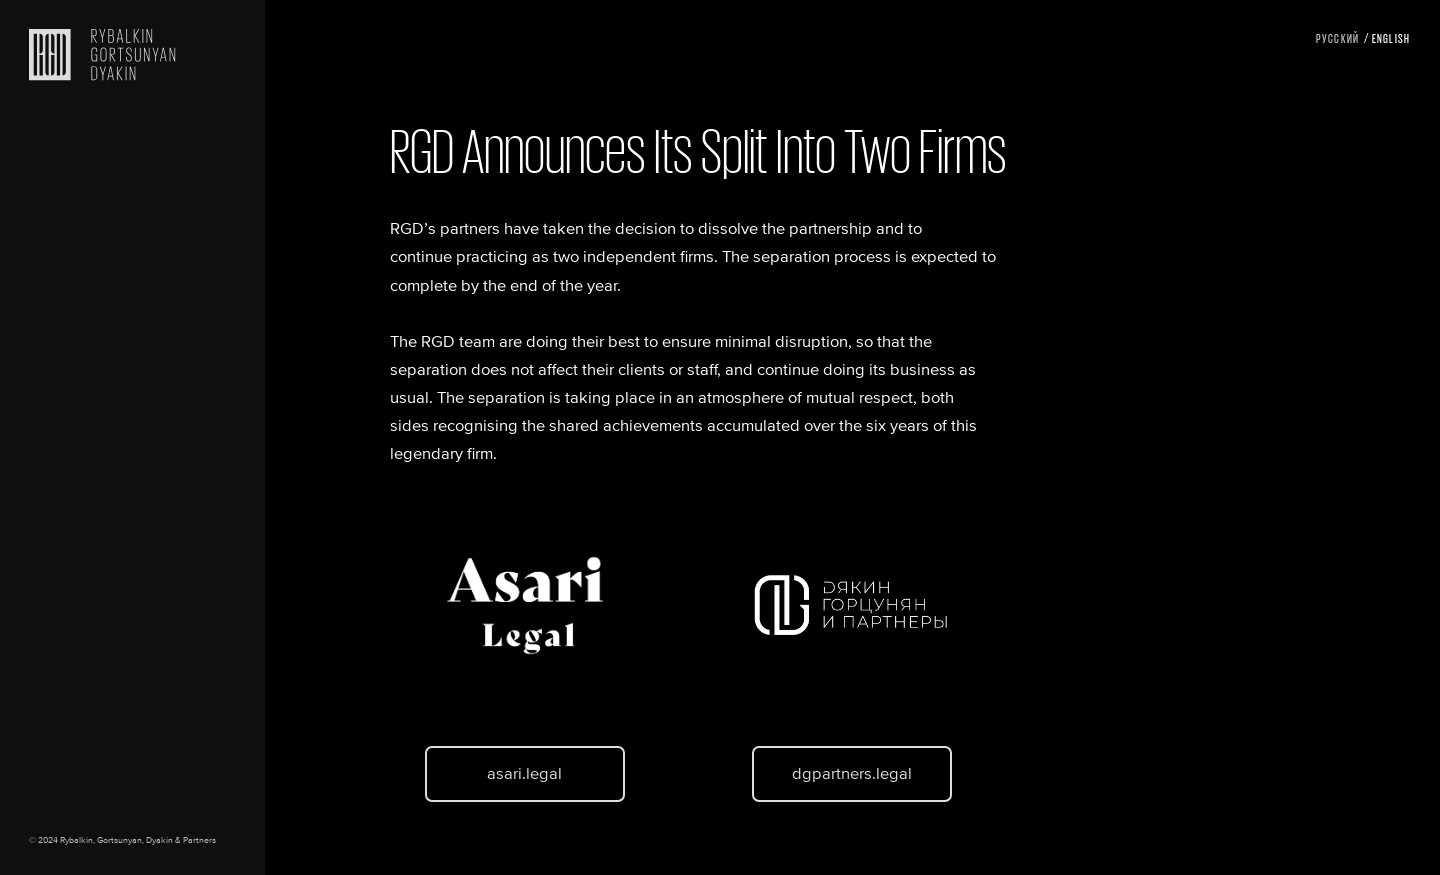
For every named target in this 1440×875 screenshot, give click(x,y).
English (1391, 37)
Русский (1338, 37)
